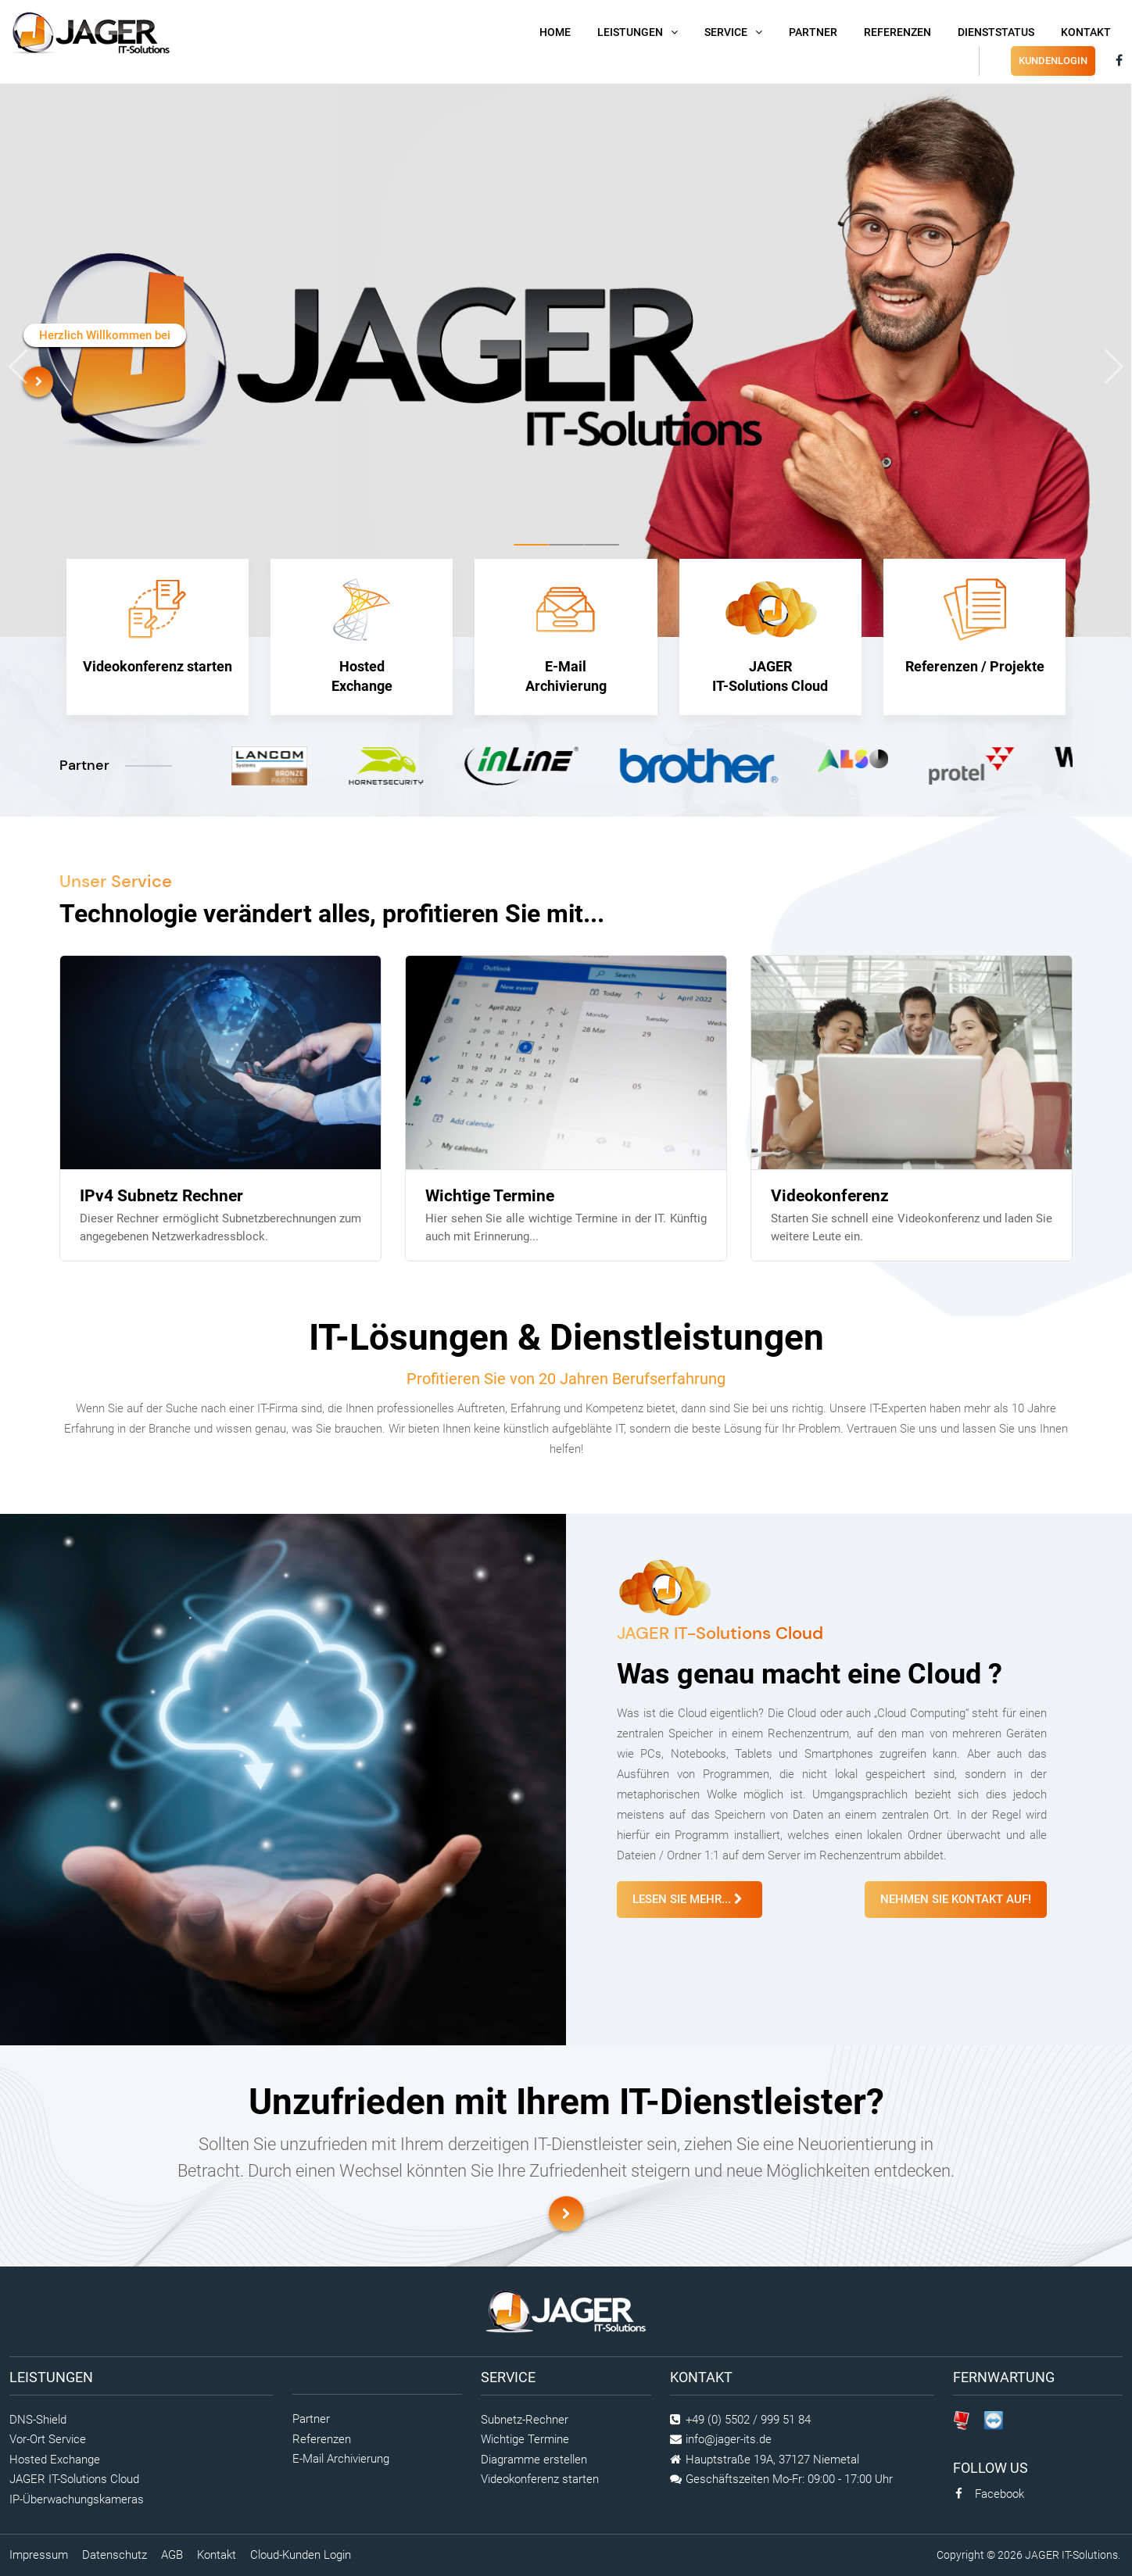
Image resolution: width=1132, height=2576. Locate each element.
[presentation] (18, 367)
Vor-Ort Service (47, 2439)
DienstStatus (996, 32)
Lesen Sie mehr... (689, 1899)
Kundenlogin (1053, 60)
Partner (813, 32)
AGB (172, 2555)
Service (725, 32)
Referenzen (897, 32)
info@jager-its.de (729, 2439)
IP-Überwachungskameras (76, 2499)
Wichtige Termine (525, 2439)
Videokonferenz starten (157, 626)
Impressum (38, 2555)
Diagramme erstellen (534, 2460)
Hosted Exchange (361, 636)
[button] (531, 545)
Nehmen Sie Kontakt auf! (955, 1899)
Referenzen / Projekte (974, 626)
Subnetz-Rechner (524, 2420)
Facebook (988, 2494)
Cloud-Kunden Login (300, 2555)
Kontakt (1086, 32)
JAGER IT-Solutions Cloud (770, 636)
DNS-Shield (37, 2420)
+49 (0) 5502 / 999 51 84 (748, 2420)
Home (555, 32)
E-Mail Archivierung (565, 636)
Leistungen (630, 32)
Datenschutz (114, 2555)
